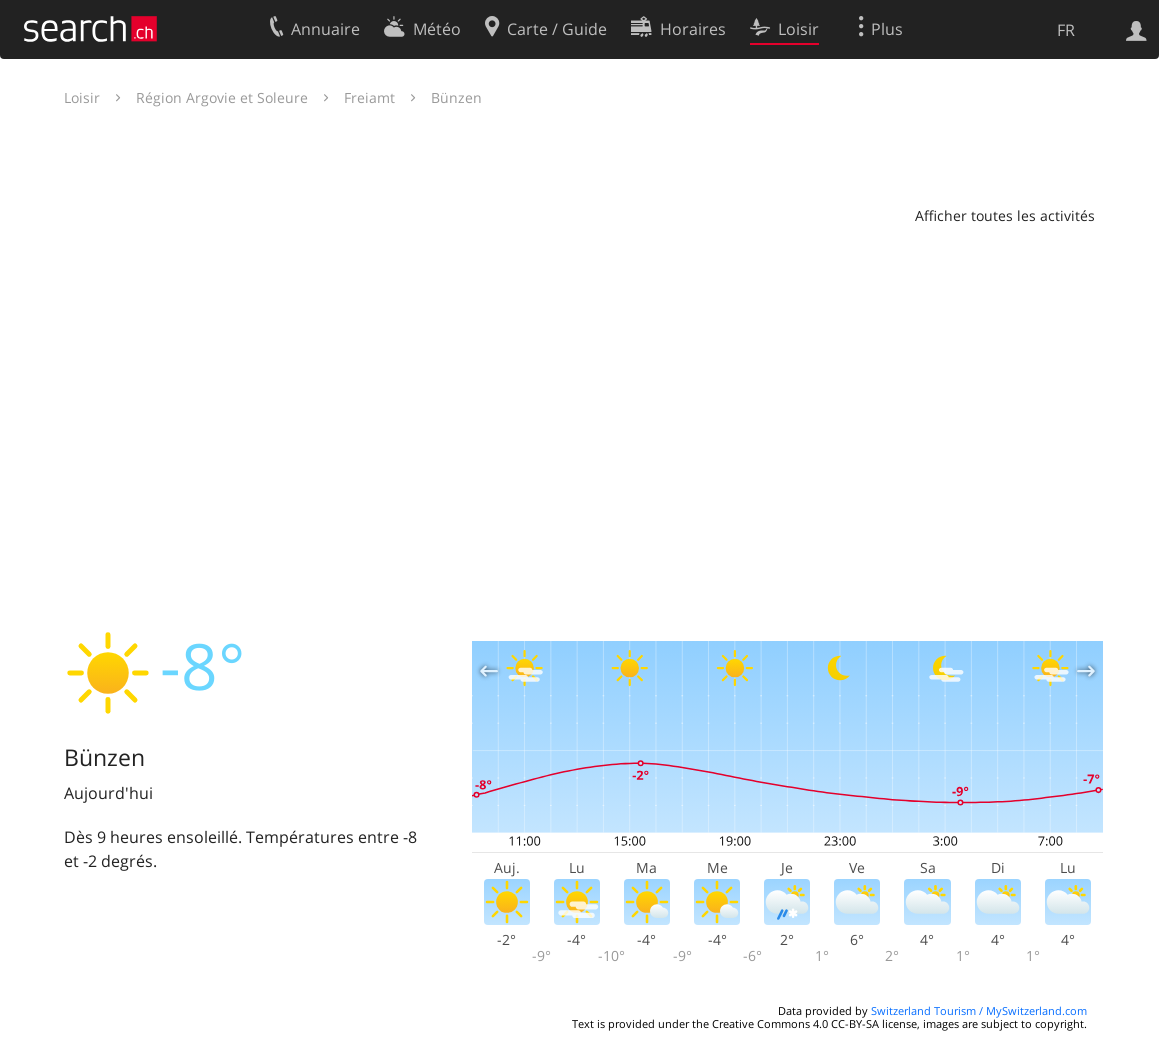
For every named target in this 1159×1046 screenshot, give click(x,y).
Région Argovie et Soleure (222, 97)
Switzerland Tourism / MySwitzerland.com (979, 1010)
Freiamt (369, 97)
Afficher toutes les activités (1005, 215)
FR (1066, 30)
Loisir (82, 97)
